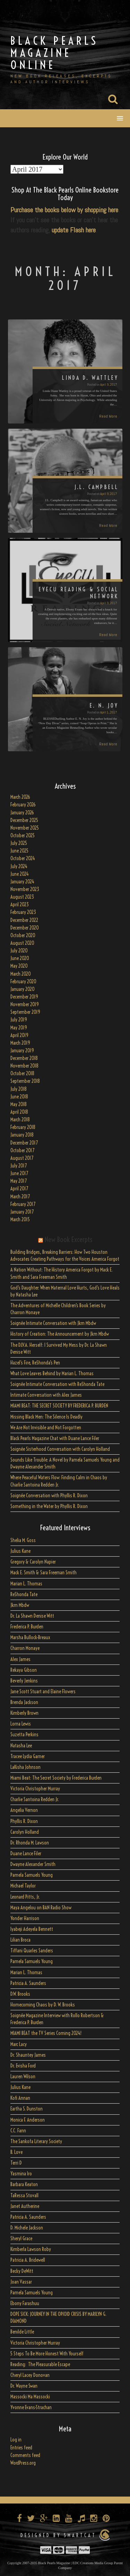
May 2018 (18, 1104)
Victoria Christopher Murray (35, 1789)
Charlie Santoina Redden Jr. (34, 1799)
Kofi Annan (20, 2098)
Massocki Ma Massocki (30, 2397)
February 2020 (23, 981)
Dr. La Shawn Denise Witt (32, 1616)
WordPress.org (23, 2463)
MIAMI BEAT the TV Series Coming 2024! (45, 2033)
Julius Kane (20, 1551)
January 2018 (22, 1135)
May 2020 (19, 966)
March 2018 (20, 1119)
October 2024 (22, 858)
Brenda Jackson (24, 1702)
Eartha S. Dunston (26, 2109)
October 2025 (22, 835)
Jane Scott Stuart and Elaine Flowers (43, 1691)
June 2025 (19, 851)
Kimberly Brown (24, 1713)
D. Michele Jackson (26, 2228)
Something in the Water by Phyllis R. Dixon (49, 1506)
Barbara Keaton (24, 2184)
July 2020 (19, 951)
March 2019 (20, 1043)
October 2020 (22, 935)
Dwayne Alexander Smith (32, 1864)
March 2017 (20, 1196)
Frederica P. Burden (26, 1627)
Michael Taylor (23, 1886)
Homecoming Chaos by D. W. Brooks (42, 2005)
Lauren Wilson (22, 2076)
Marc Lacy (18, 2044)
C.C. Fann (18, 2131)
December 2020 (24, 928)
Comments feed (25, 2455)
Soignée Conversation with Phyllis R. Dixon (49, 1495)
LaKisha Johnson (25, 1767)
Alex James (20, 1659)
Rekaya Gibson (23, 1670)
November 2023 (24, 889)
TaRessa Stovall (24, 2195)
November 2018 (24, 1066)
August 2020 (22, 943)
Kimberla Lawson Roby (30, 2249)
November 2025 (24, 828)
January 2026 (22, 813)
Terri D (16, 2163)
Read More (108, 416)
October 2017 (22, 1150)
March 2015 (20, 1219)
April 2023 (19, 904)
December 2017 (24, 1143)
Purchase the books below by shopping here (64, 209)
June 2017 (19, 1173)
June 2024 (19, 874)
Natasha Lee (21, 1746)
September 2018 (25, 1081)
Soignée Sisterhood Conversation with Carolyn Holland (60, 1449)
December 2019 (24, 997)
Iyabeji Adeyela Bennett (31, 1929)
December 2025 (24, 820)
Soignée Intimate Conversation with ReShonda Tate (57, 1384)
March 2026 (20, 797)
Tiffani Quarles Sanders (31, 1951)
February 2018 (22, 1127)
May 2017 (18, 1181)
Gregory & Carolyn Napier (33, 1562)
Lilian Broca (20, 1940)
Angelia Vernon (24, 1810)
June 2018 (19, 1097)
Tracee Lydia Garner (28, 1756)
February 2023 (23, 912)
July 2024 (18, 866)
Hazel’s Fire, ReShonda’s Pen (35, 1363)
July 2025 (18, 843)
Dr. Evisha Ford (23, 2066)
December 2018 (24, 1058)
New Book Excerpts (68, 1239)
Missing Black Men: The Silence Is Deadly (46, 1417)
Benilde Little (22, 2332)
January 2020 (22, 989)
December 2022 (24, 920)
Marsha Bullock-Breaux (30, 1637)
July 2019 (18, 1020)
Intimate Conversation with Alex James (46, 1395)
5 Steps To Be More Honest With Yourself (47, 2354)
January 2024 (22, 882)
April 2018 (19, 1112)
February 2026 (23, 805)
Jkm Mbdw (19, 1605)
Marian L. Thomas (26, 1584)
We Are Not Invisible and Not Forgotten (45, 1427)
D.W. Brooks (20, 1994)
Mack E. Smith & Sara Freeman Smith (43, 1572)
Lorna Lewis (20, 1724)
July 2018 (18, 1089)
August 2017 (21, 1158)
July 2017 (18, 1166)
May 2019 (18, 1028)
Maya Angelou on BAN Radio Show (40, 1908)
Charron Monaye (25, 1648)
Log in (15, 2440)
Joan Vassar (21, 2282)
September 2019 (25, 1012)
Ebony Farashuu (24, 2303)
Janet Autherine (24, 2206)
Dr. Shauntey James (28, 2055)
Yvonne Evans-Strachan (31, 2407)
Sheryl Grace (21, 2238)
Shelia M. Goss (23, 1540)
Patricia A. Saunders (28, 1983)
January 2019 (22, 1050)
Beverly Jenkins (24, 1681)
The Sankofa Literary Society (36, 2141)
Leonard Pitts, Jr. (25, 1897)
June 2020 (19, 958)
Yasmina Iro (21, 2174)
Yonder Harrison (24, 1918)
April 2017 (19, 1189)
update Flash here (74, 229)
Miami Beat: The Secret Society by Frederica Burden (56, 1778)
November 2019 (24, 1004)
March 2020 (20, 974)
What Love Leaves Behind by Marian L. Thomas (52, 1373)
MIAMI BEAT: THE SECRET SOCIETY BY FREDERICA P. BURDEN (59, 1406)
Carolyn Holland (24, 1832)
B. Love (16, 2152)
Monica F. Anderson (27, 2120)
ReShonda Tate (23, 1594)
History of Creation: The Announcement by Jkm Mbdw (59, 1334)
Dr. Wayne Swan (23, 2386)
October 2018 (22, 1073)
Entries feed (21, 2448)
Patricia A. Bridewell (27, 2260)
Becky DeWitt (21, 2271)
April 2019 (19, 1035)
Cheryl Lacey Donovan (30, 2375)
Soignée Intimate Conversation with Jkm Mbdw (53, 1323)
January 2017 (22, 1212)
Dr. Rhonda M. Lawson (29, 1843)
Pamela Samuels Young (31, 1875)
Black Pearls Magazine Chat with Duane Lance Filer (54, 1438)
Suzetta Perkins (24, 1734)
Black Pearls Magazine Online (54, 53)
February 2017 (22, 1204)
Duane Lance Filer (25, 1853)
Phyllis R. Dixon (24, 1821)
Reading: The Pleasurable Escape (40, 2364)
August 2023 (22, 897)
